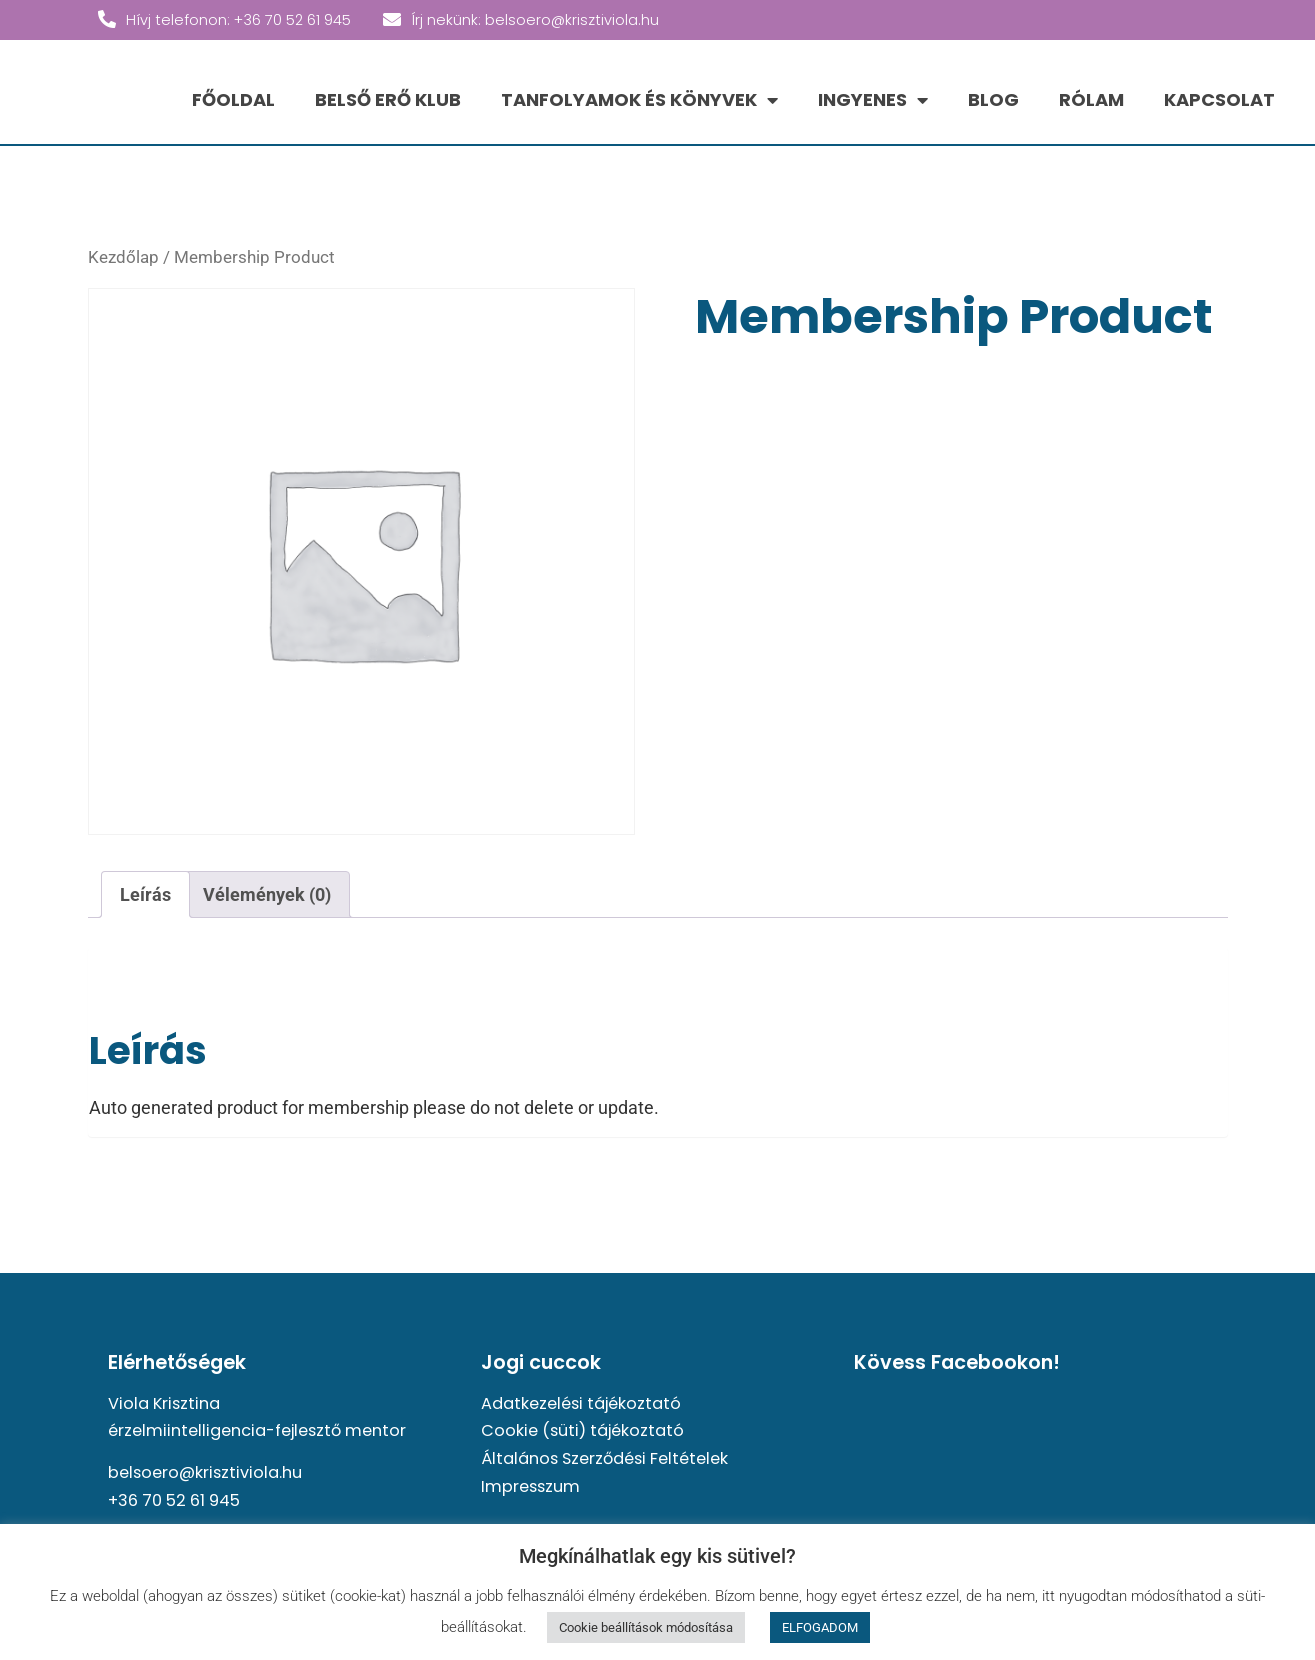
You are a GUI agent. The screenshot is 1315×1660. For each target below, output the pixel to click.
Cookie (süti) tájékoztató (582, 1430)
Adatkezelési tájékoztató (581, 1403)
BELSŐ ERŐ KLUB (388, 99)
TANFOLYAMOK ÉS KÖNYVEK (639, 100)
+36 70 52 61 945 (174, 1500)
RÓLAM (1091, 99)
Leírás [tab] (145, 894)
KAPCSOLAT (1219, 99)
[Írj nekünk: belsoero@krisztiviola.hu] (392, 19)
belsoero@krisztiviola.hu (205, 1472)
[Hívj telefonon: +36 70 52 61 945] (107, 19)
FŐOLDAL (233, 99)
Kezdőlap (123, 257)
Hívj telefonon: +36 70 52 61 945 (238, 20)
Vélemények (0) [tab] (267, 894)
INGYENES (873, 100)
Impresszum (530, 1486)
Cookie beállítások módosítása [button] (646, 1627)
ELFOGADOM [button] (820, 1627)
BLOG (993, 99)
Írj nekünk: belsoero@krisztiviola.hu (535, 20)
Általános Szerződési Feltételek (604, 1458)
